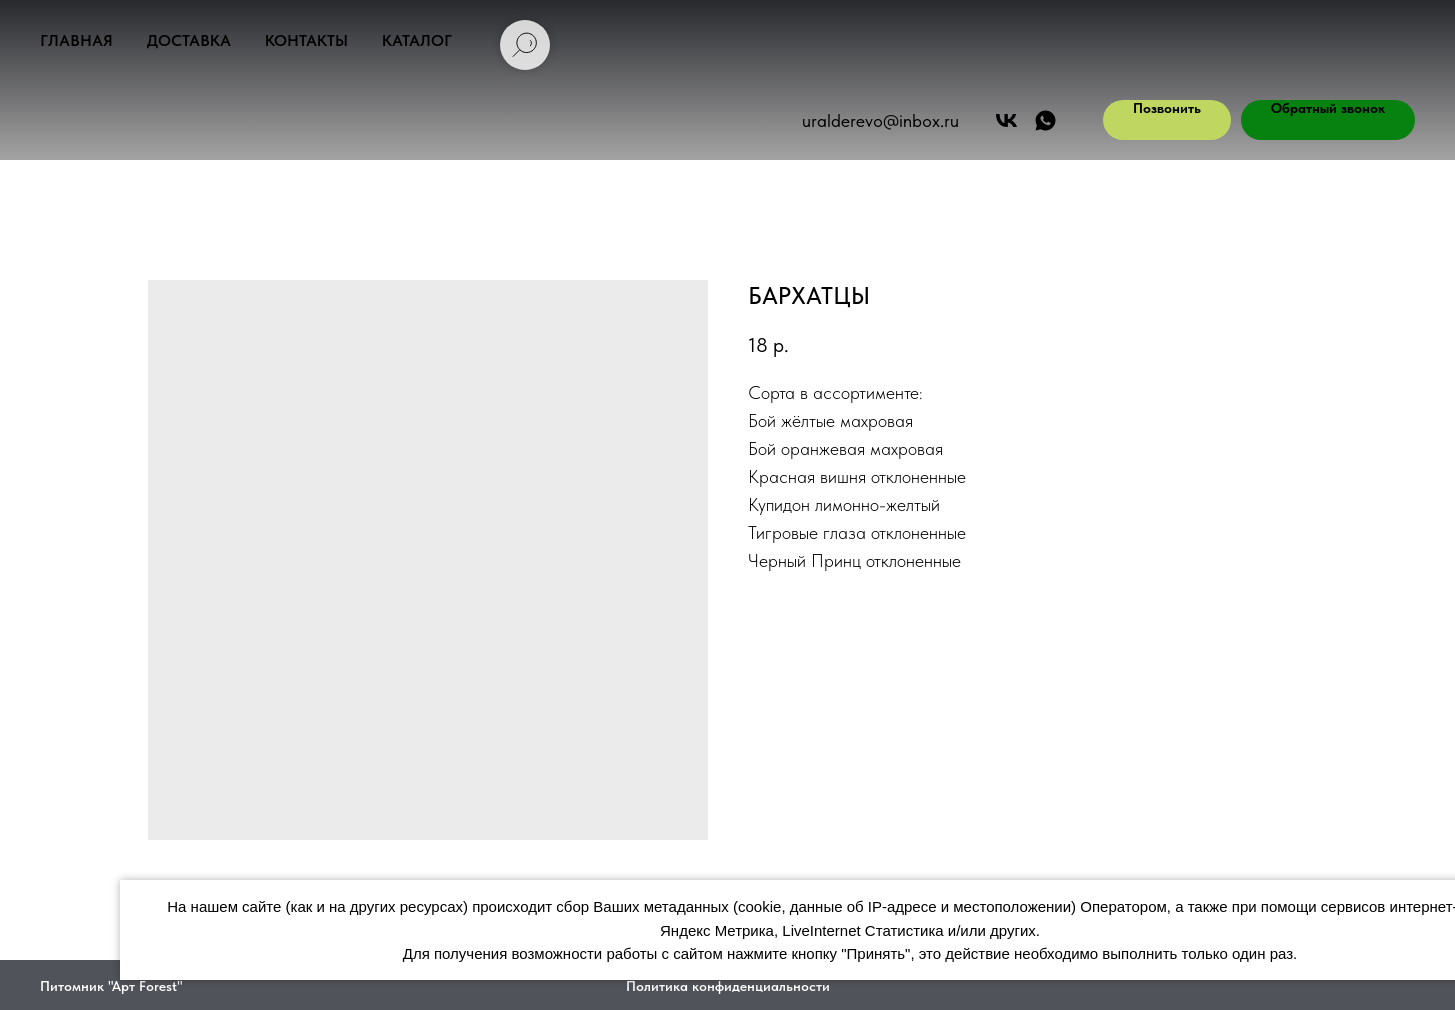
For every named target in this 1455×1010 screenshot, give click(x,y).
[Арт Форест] (1006, 120)
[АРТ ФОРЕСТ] (1045, 120)
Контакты (306, 40)
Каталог (417, 40)
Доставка (189, 40)
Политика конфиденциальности (728, 986)
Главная (76, 40)
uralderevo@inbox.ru (880, 120)
